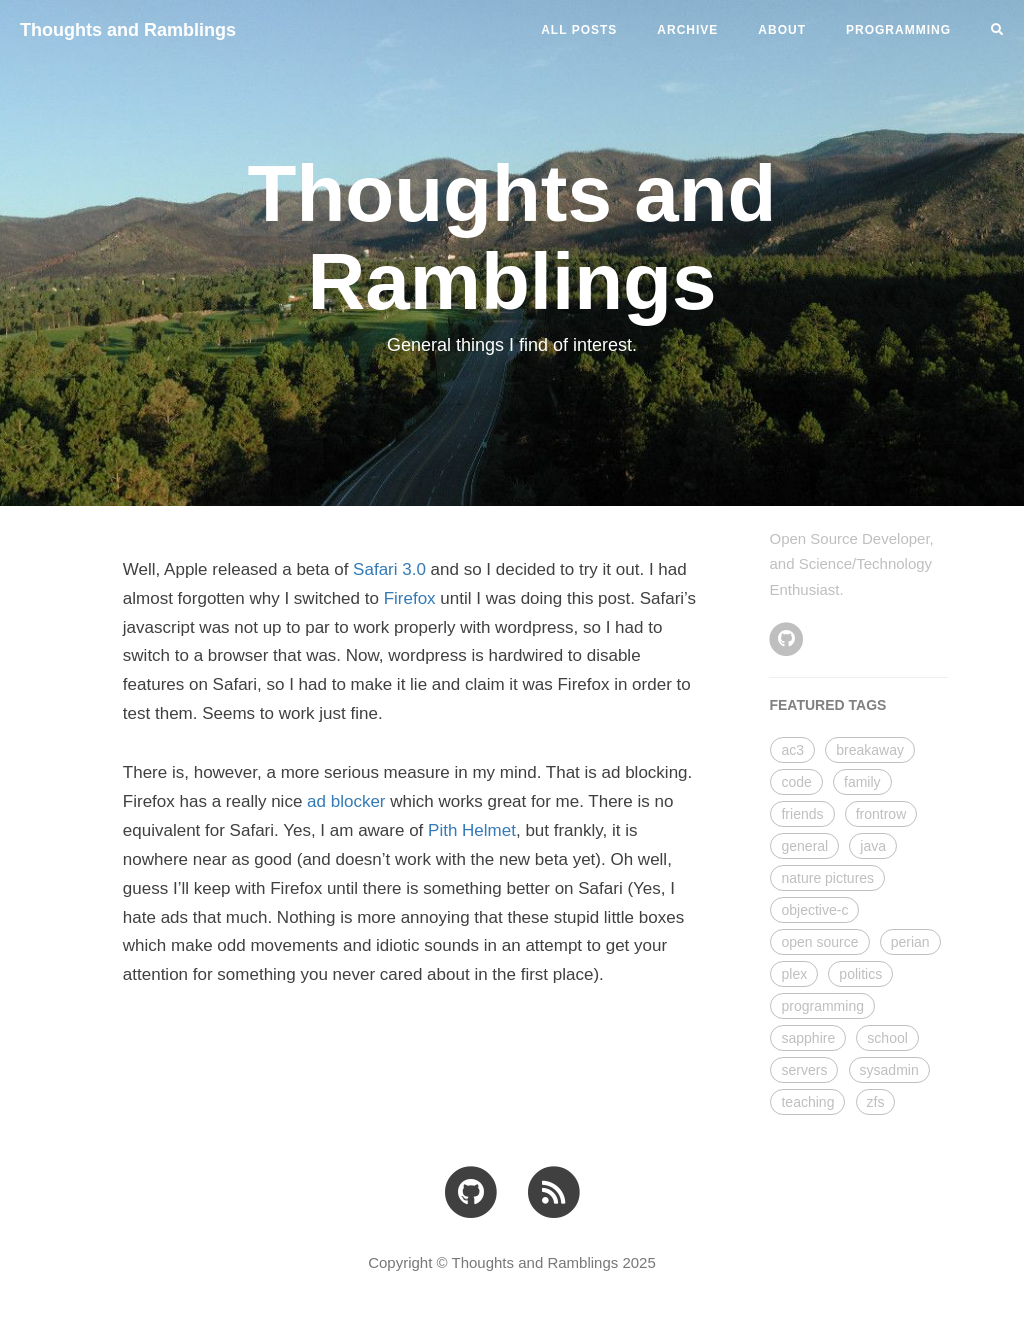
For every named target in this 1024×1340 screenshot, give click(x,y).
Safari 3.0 (389, 569)
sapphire (808, 1038)
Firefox (410, 598)
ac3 (792, 750)
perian (910, 942)
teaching (807, 1102)
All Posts (579, 30)
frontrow (881, 814)
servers (804, 1070)
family (862, 782)
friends (802, 814)
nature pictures (827, 878)
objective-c (814, 910)
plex (794, 974)
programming (822, 1006)
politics (860, 974)
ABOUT (782, 30)
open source (819, 942)
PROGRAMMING (898, 30)
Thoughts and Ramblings (128, 30)
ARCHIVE (687, 30)
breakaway (870, 750)
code (796, 782)
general (804, 846)
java (873, 846)
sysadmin (889, 1070)
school (887, 1038)
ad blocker (346, 801)
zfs (876, 1102)
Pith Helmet (472, 830)
